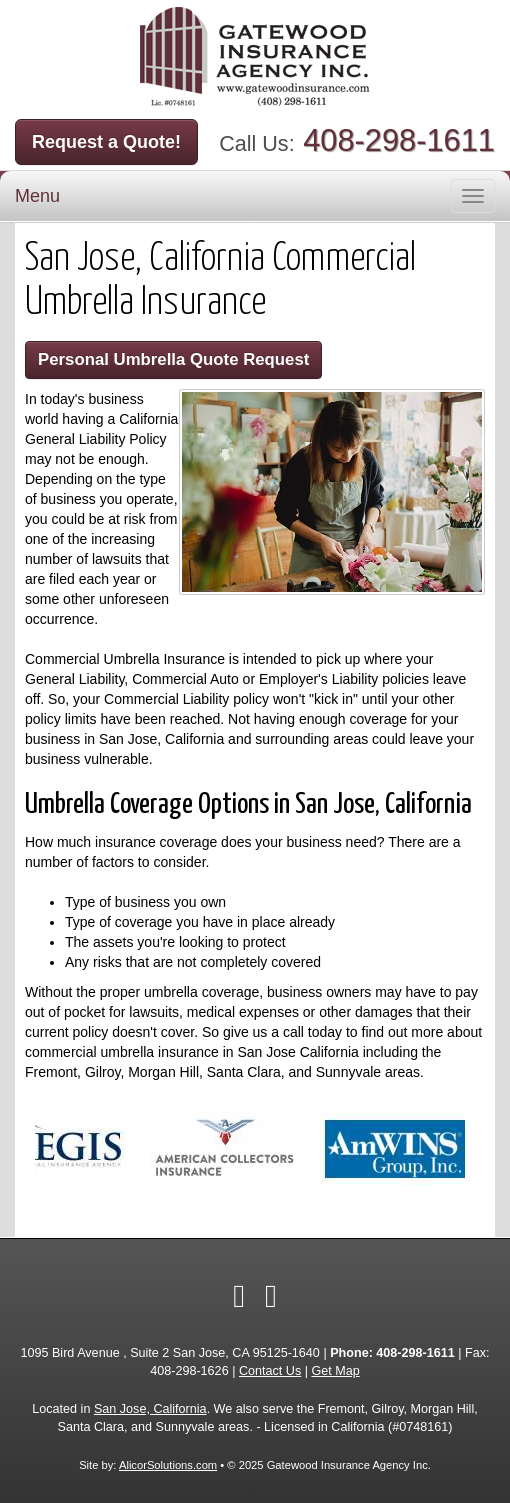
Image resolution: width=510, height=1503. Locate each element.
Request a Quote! (106, 142)
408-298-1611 (399, 140)
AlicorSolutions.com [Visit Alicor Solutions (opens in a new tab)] (168, 1465)
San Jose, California (150, 1409)
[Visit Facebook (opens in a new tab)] (239, 1296)
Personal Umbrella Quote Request (173, 359)
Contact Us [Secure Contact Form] (270, 1371)
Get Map (335, 1371)
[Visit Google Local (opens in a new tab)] (271, 1296)
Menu (37, 196)
